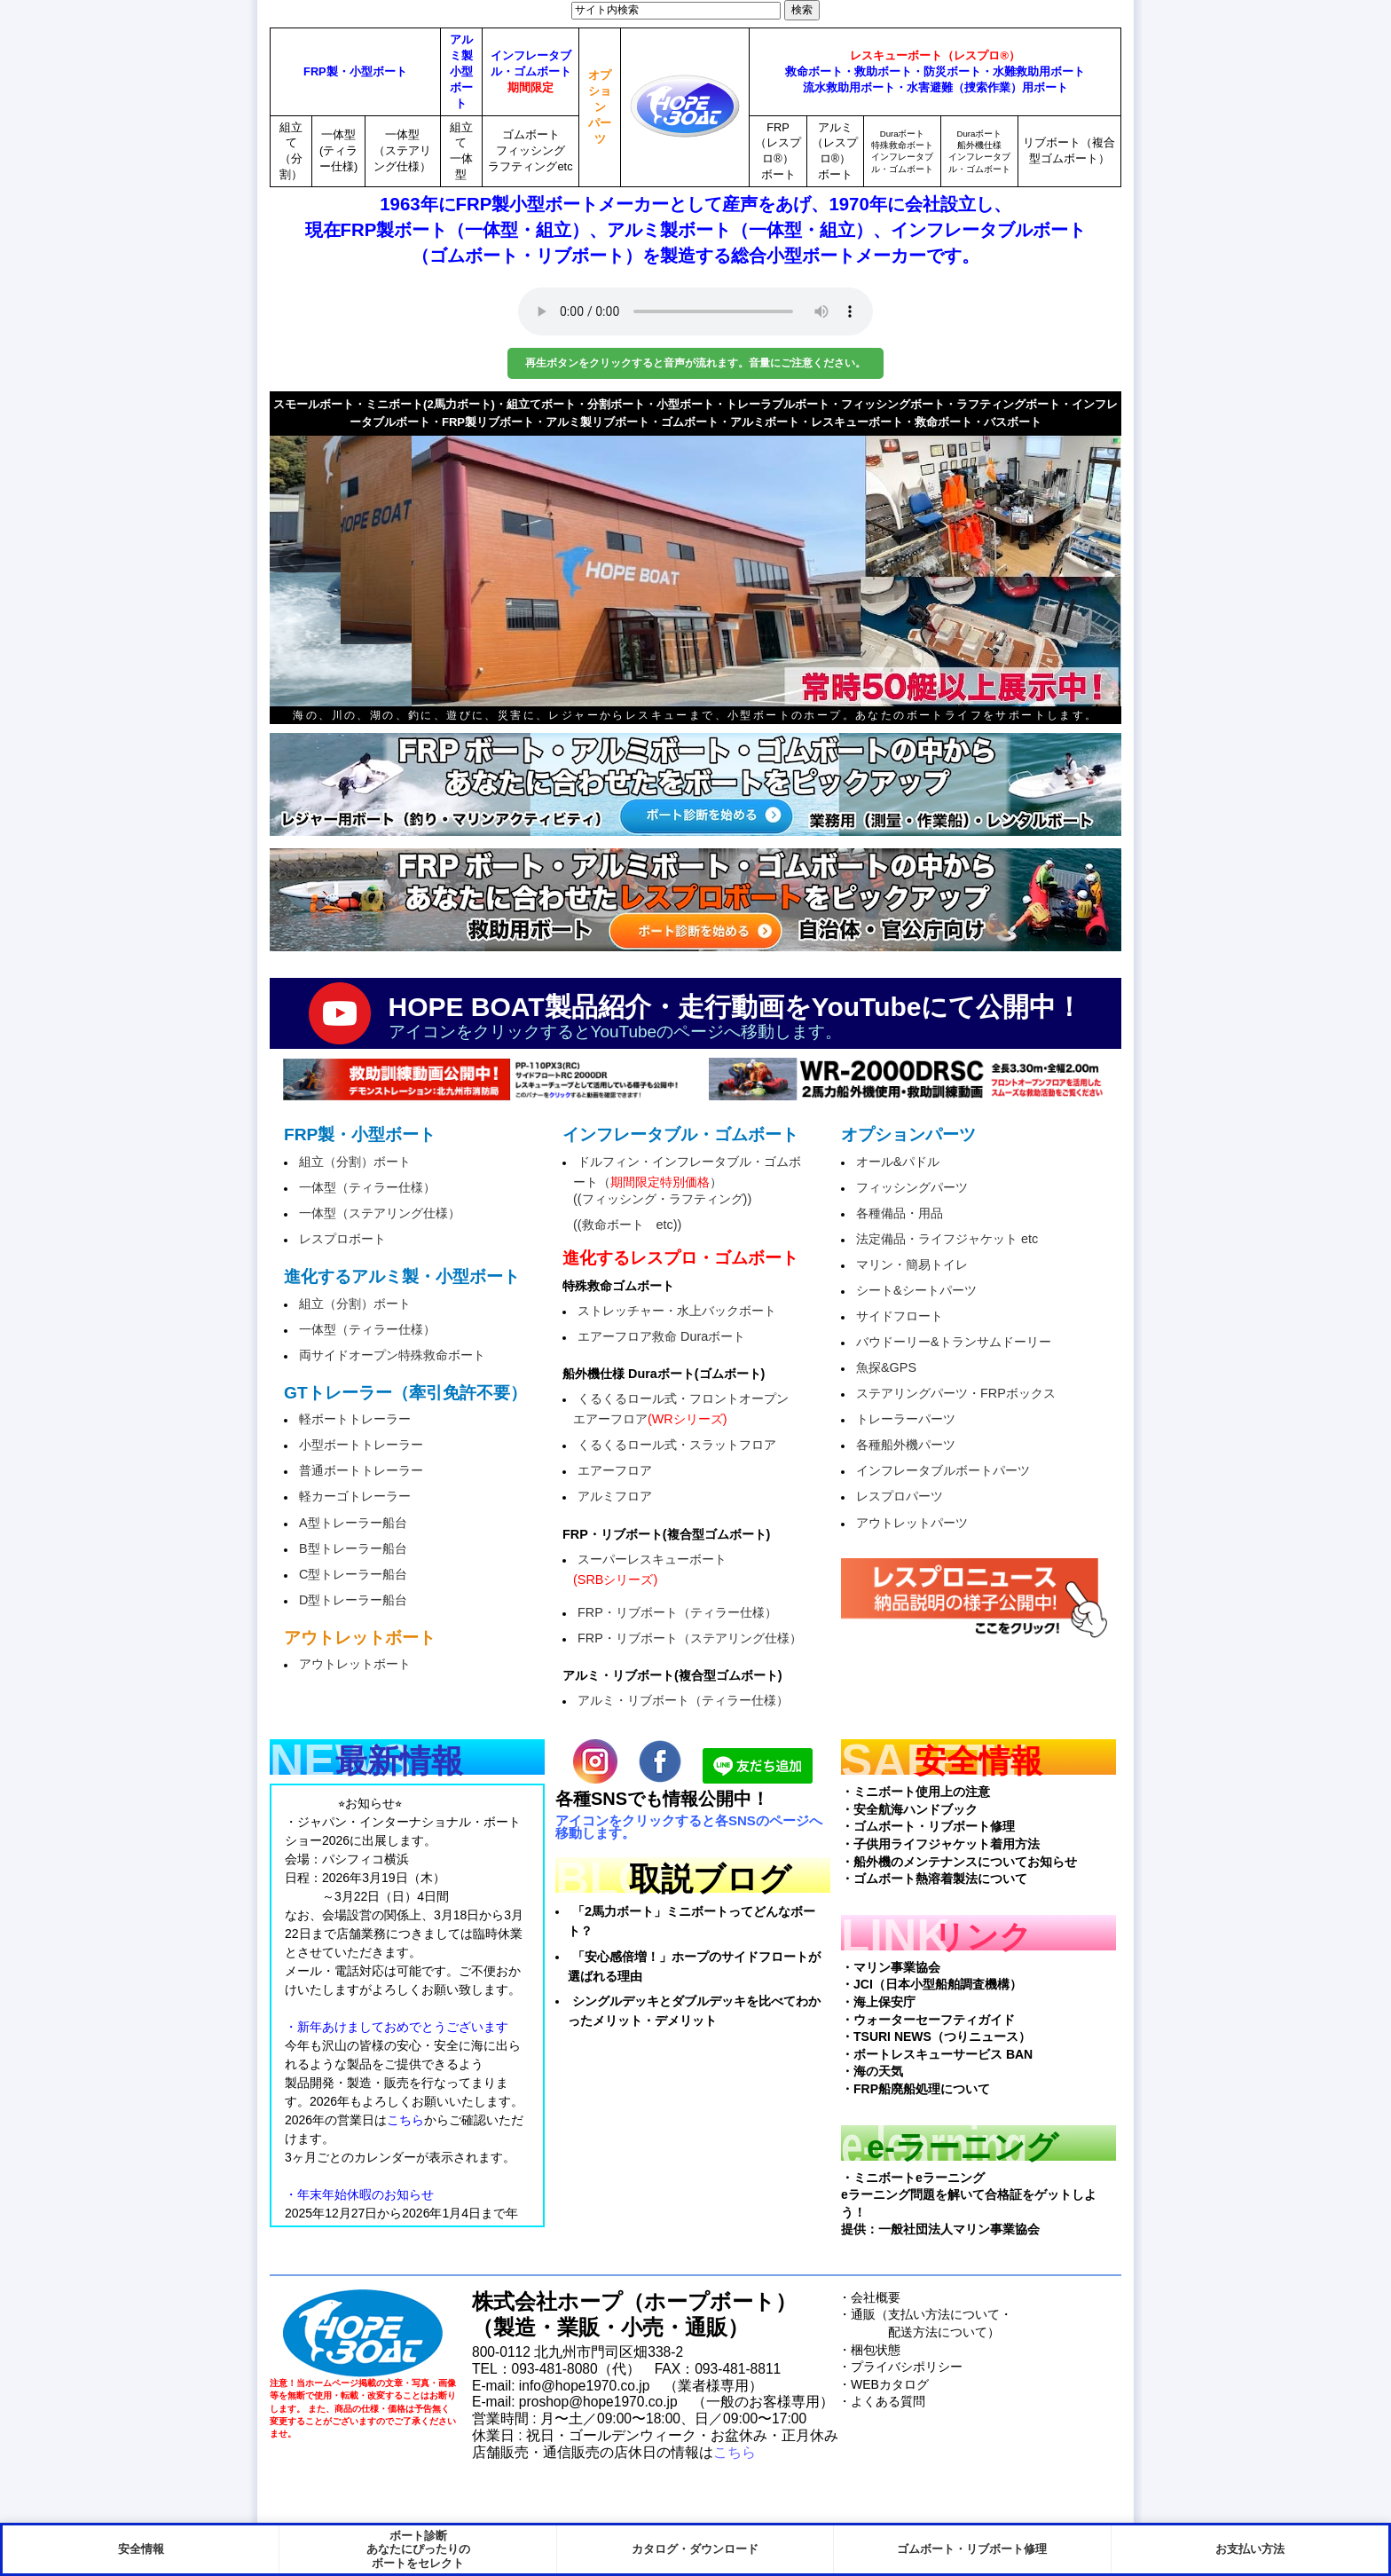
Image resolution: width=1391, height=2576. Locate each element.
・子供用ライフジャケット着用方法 (940, 1844)
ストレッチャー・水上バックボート (677, 1311)
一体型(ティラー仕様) (338, 150)
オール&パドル (897, 1161)
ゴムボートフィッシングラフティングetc (530, 150)
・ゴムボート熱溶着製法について (934, 1878)
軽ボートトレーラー (355, 1419)
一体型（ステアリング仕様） (402, 150)
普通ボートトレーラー (361, 1470)
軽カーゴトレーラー (355, 1496)
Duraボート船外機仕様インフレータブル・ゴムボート (979, 151)
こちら (734, 2452)
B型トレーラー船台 (353, 1548)
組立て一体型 (461, 151)
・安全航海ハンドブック (909, 1809)
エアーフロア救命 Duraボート (661, 1336)
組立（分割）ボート (355, 1161)
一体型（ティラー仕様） (367, 1187)
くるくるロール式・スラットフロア (677, 1445)
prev (314, 560)
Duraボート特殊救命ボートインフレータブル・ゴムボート (902, 151)
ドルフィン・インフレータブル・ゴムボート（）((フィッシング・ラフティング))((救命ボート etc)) (687, 1193)
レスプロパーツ (899, 1496)
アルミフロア (615, 1496)
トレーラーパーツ (905, 1419)
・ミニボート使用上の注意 (915, 1791)
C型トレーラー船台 (353, 1574)
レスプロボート (342, 1239)
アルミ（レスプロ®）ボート (835, 151)
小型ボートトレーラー (361, 1445)
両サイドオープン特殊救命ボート (392, 1355)
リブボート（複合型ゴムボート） (1069, 150)
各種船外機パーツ (905, 1445)
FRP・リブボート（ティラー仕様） (677, 1612)
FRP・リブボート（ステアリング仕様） (690, 1638)
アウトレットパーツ (912, 1523)
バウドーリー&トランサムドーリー (953, 1342)
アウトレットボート (355, 1664)
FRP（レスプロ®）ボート (778, 151)
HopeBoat (363, 2333)
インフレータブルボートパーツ (943, 1470)
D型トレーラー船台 (353, 1600)
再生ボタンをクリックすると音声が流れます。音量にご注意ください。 (695, 363)
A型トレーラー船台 (353, 1523)
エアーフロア (615, 1470)
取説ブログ (710, 1879)
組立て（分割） (291, 151)
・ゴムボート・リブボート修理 (928, 1826)
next (1077, 560)
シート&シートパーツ (916, 1290)
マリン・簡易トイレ (912, 1264)
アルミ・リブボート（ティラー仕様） (683, 1700)
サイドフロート (899, 1316)
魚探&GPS (886, 1367)
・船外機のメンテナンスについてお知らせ (959, 1862)
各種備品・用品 (899, 1213)
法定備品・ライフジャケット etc (947, 1239)
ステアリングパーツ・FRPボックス (956, 1393)
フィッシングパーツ (912, 1187)
